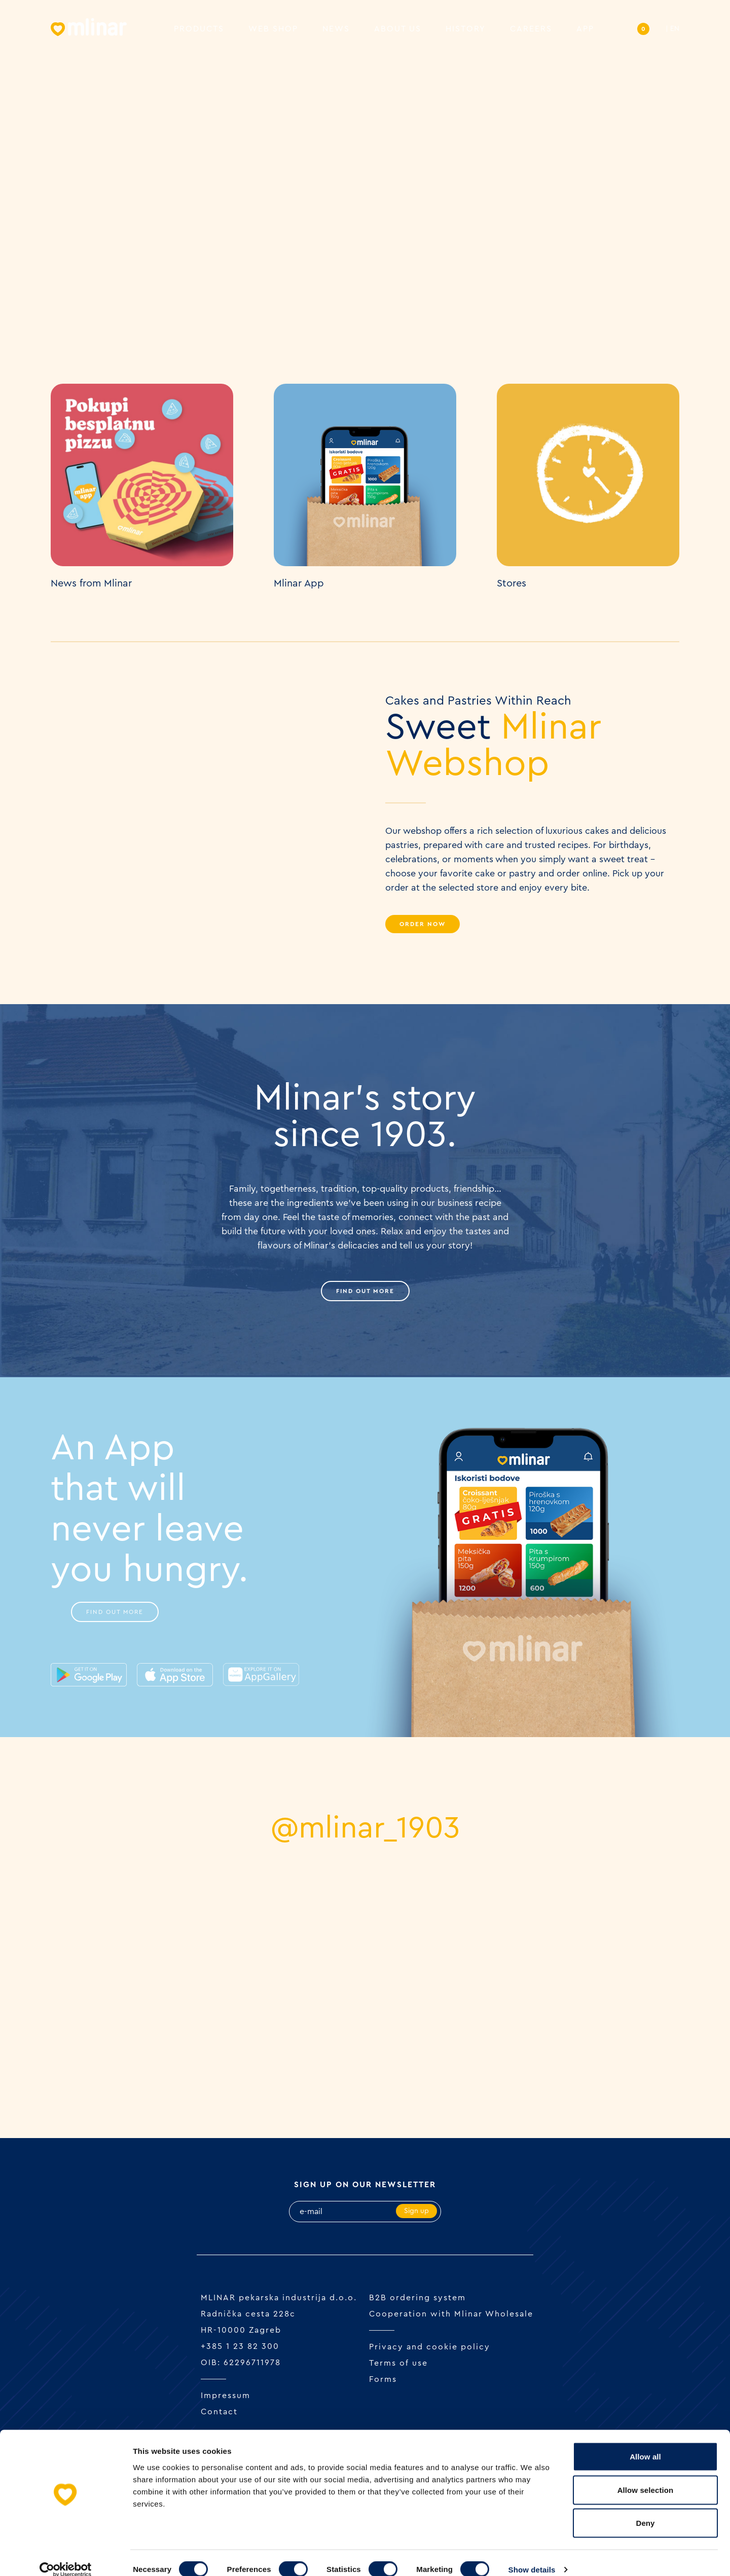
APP (585, 30)
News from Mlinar (91, 583)
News (336, 30)
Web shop (273, 30)
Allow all (645, 2443)
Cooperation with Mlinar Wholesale (451, 2314)
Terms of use (398, 2364)
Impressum (225, 2396)
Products (199, 30)
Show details (532, 2556)
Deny (645, 2509)
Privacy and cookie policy (429, 2347)
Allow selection (645, 2476)
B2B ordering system (417, 2298)
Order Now (422, 924)
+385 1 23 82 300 (240, 2347)
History (466, 30)
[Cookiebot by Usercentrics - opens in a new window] (65, 2556)
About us (397, 30)
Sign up (416, 2211)
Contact (219, 2412)
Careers (531, 30)
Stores (511, 583)
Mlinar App (299, 583)
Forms (383, 2380)
